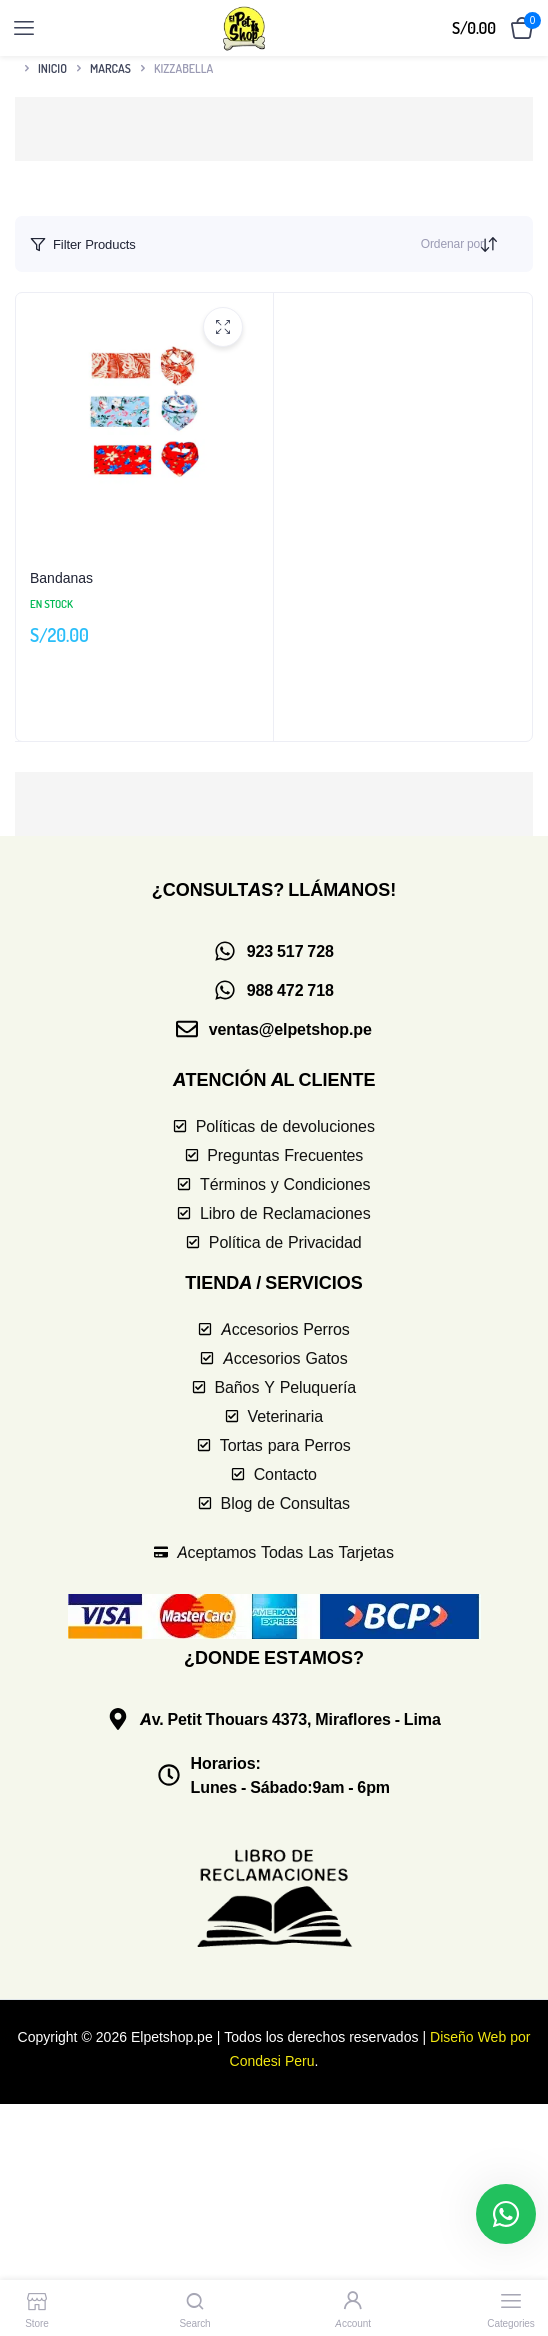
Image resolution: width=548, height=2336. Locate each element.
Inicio (52, 68)
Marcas (110, 68)
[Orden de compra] (506, 244)
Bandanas (61, 577)
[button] (274, 129)
